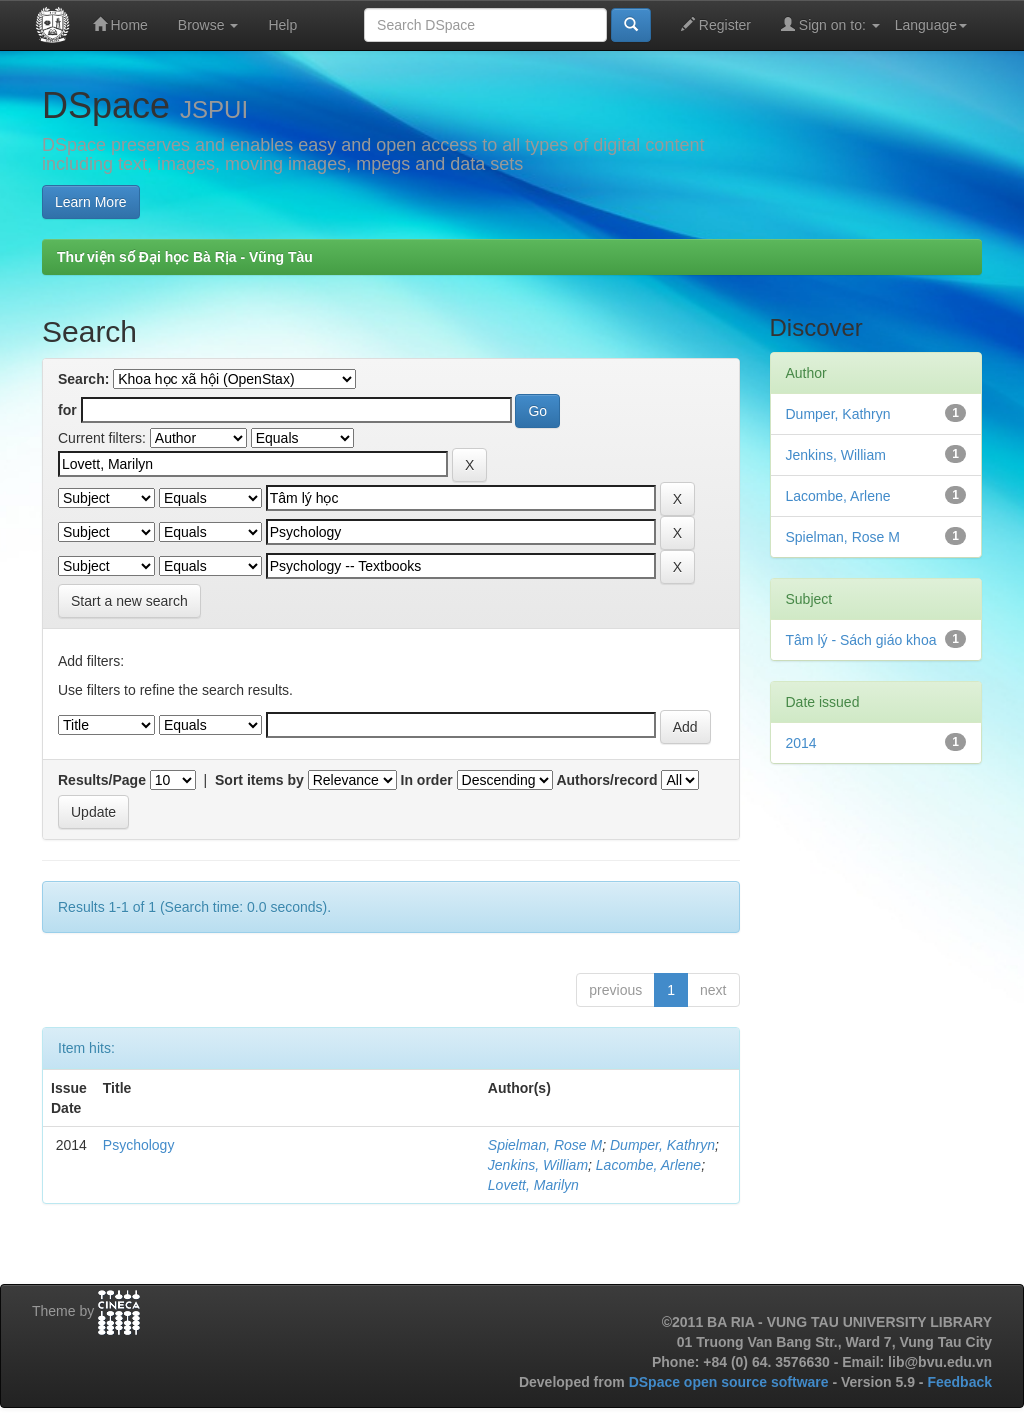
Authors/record (606, 780)
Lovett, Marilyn (533, 1185)
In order (427, 780)
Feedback (959, 1382)
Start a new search (129, 601)
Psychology (139, 1145)
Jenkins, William (538, 1165)
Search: (83, 379)
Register (716, 24)
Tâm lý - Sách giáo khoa (861, 640)
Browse (208, 25)
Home (120, 24)
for (67, 410)
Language (931, 25)
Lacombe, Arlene (648, 1165)
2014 (801, 743)
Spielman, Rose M (545, 1145)
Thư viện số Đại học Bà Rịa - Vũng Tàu (185, 257)
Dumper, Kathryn (662, 1145)
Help (282, 25)
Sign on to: (830, 24)
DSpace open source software (731, 1382)
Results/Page (102, 780)
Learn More (91, 202)
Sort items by (259, 780)
